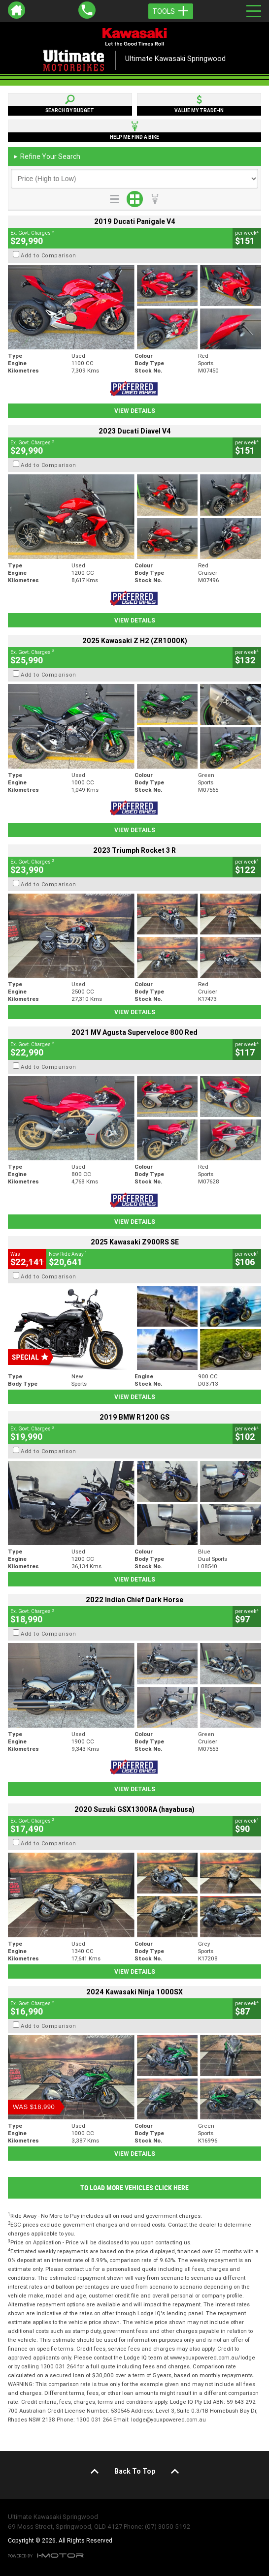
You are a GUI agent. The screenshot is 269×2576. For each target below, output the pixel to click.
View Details (134, 410)
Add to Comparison (48, 255)
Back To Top (135, 2471)
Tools (170, 11)
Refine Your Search (46, 156)
